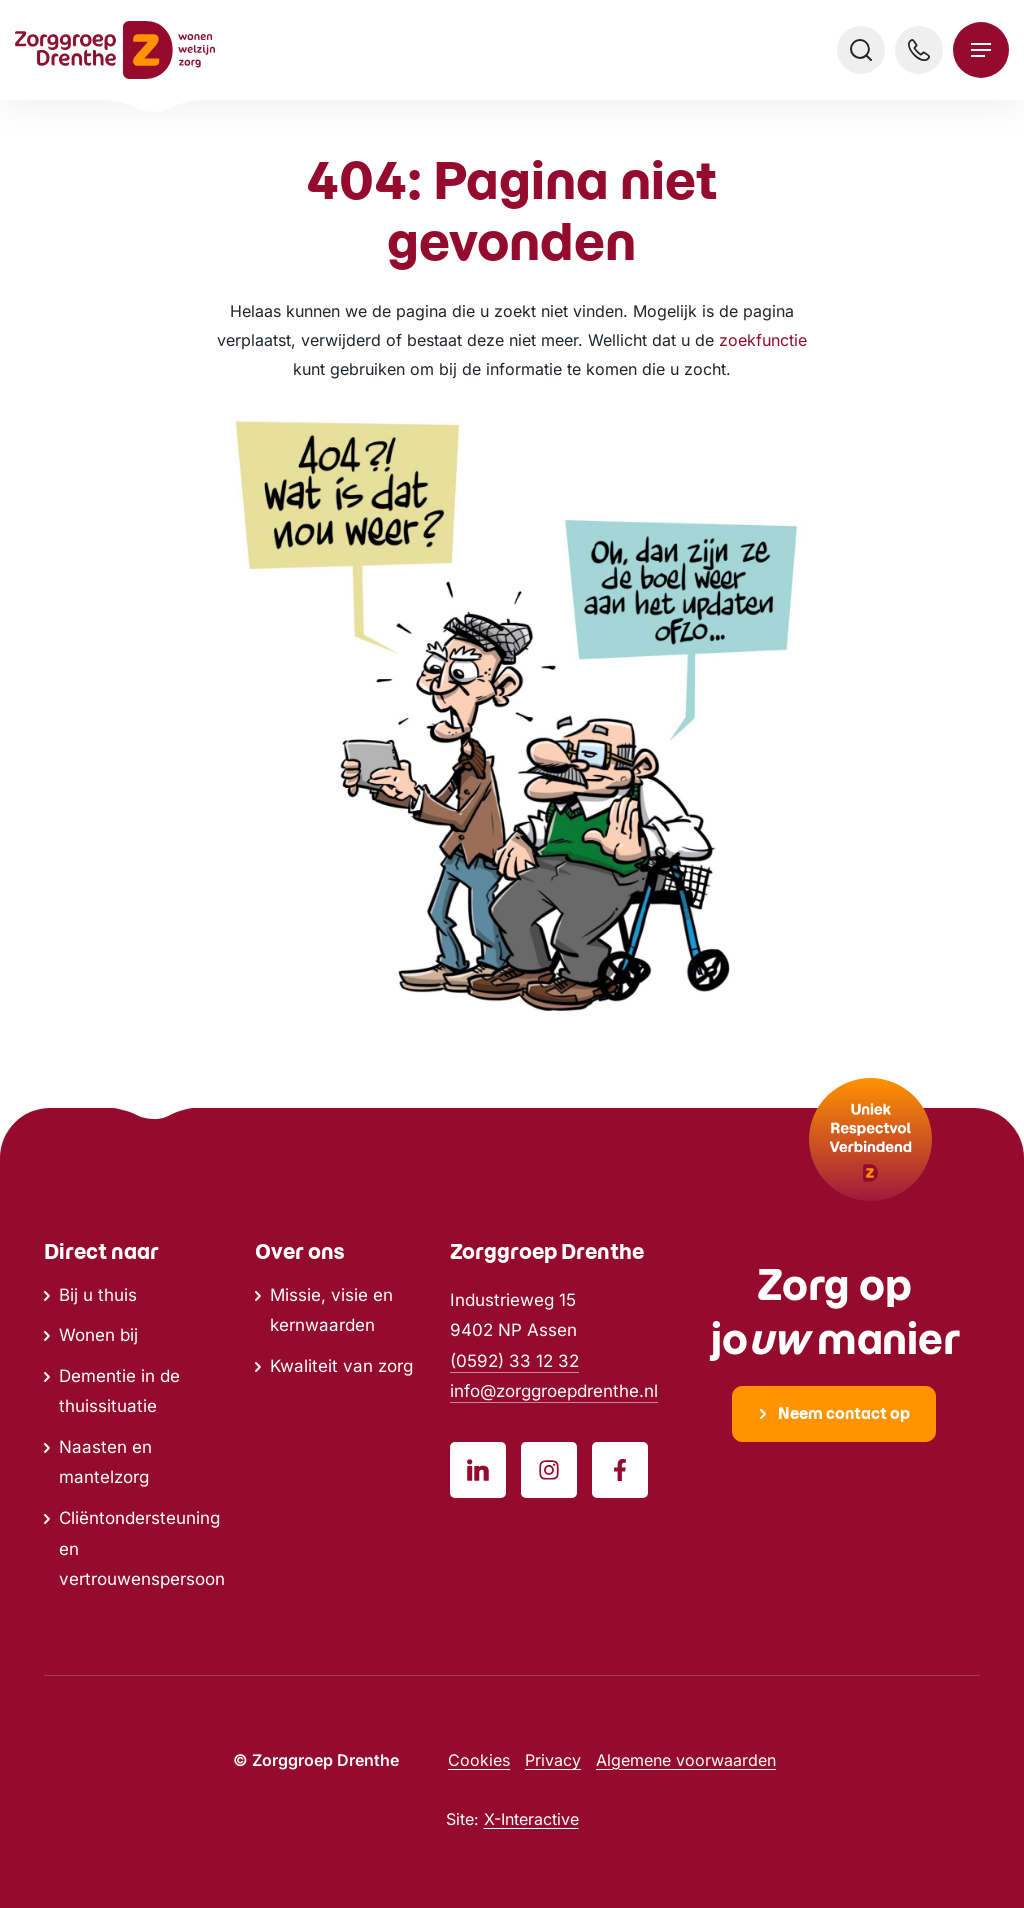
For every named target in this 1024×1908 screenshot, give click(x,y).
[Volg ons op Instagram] (549, 1470)
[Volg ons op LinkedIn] (478, 1470)
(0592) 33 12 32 (514, 1361)
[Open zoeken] (861, 50)
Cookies (479, 1760)
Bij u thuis (98, 1295)
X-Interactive (531, 1819)
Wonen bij (98, 1335)
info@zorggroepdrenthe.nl (554, 1391)
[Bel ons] (919, 50)
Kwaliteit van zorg (341, 1366)
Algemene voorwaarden (686, 1760)
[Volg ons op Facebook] (620, 1470)
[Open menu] (981, 50)
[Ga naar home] (115, 50)
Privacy (553, 1760)
